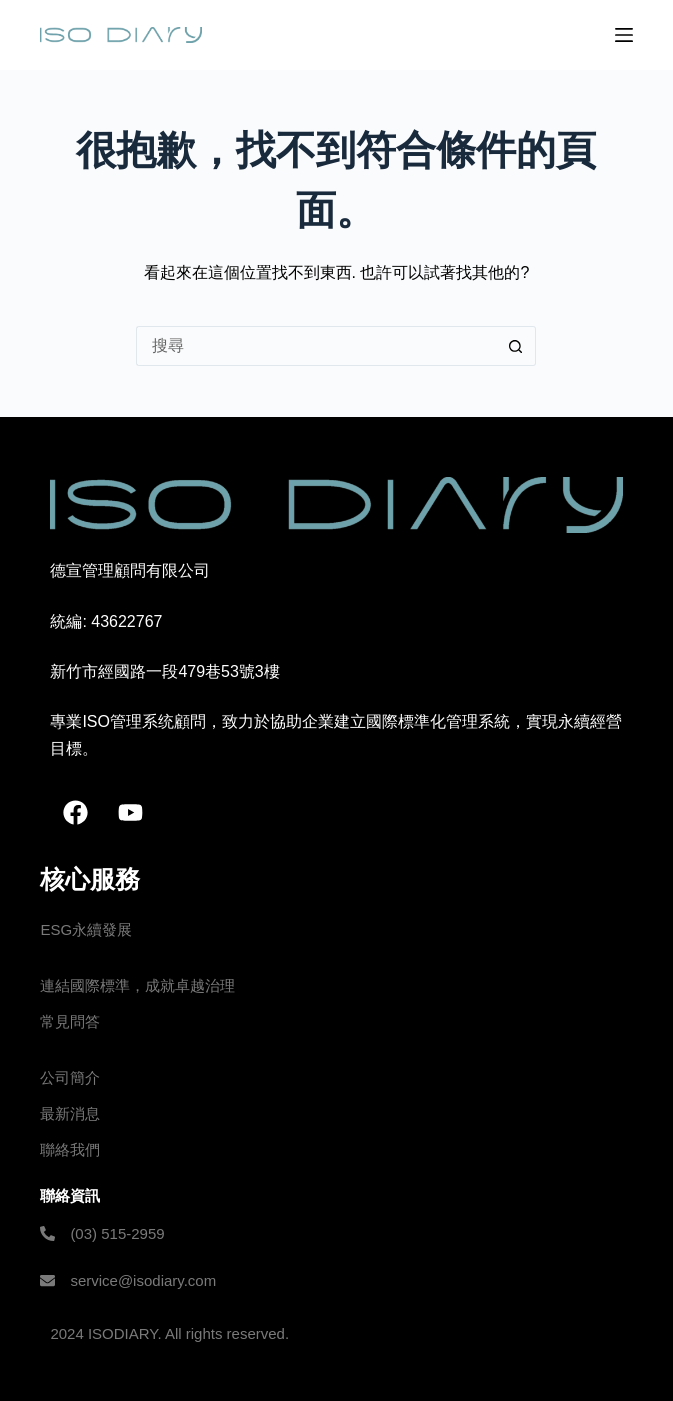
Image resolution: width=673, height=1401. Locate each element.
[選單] (624, 35)
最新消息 (70, 1113)
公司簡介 (70, 1077)
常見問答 (70, 1021)
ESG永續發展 (86, 929)
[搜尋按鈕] (516, 346)
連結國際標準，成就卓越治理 (137, 985)
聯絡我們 (70, 1149)
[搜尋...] (316, 346)
